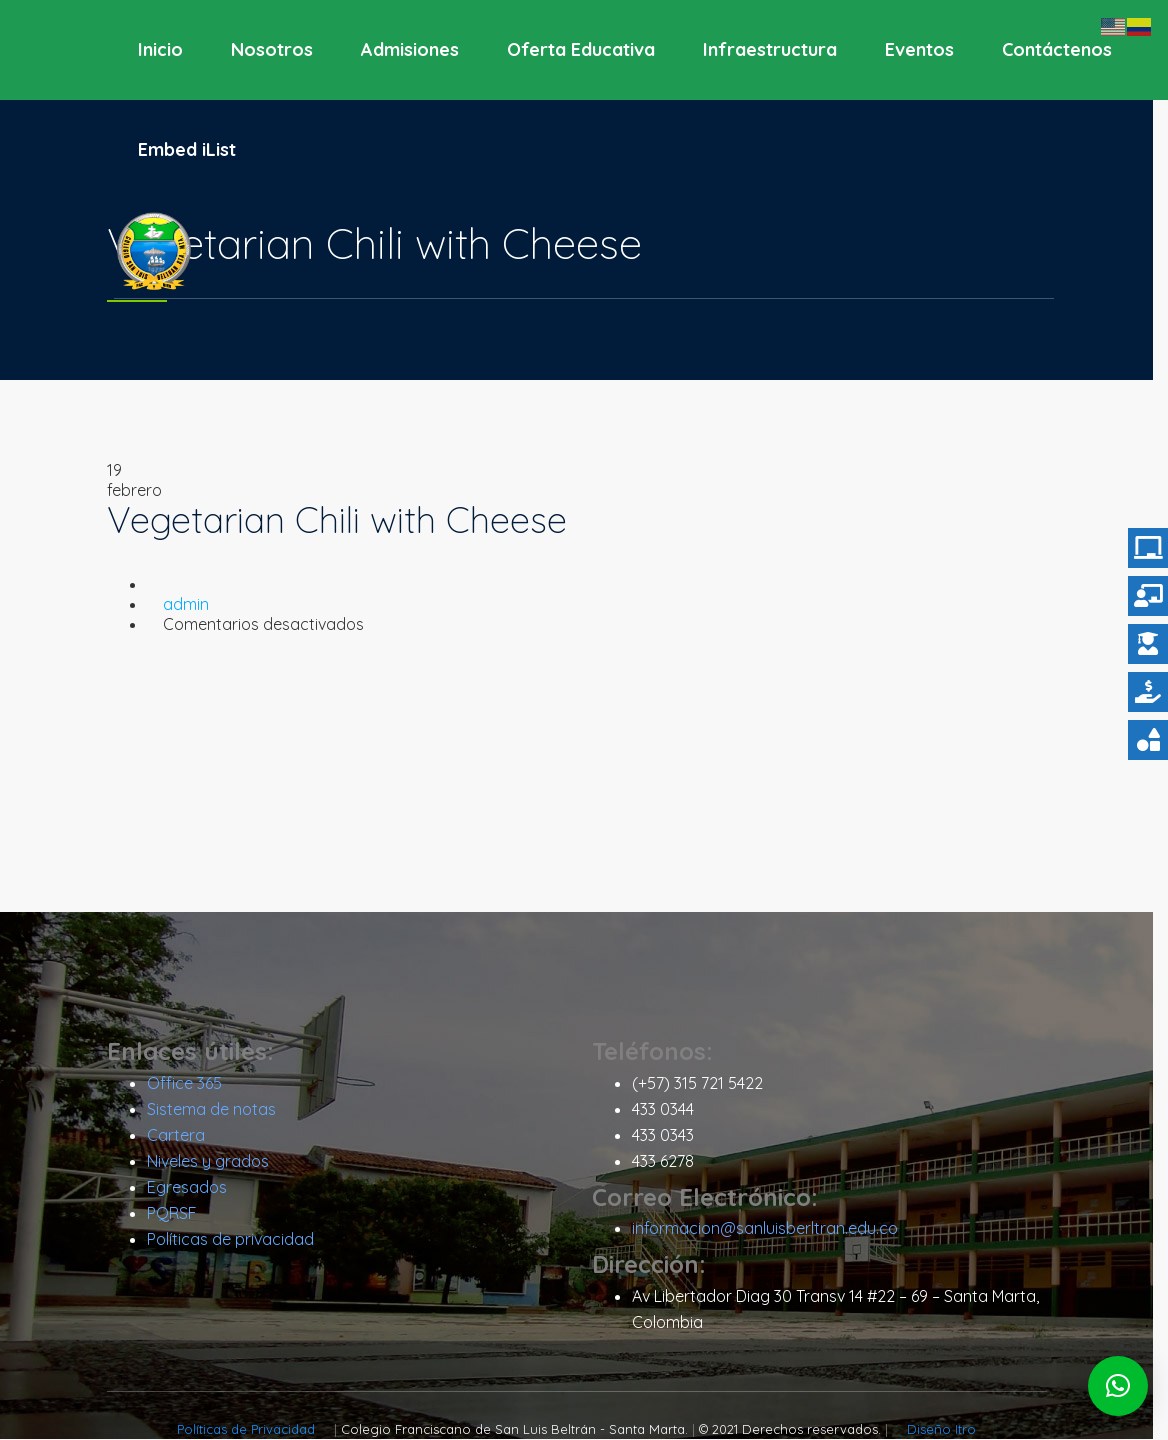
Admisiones (410, 49)
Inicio (160, 49)
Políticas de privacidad (237, 1240)
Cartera (183, 1136)
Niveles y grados (215, 1162)
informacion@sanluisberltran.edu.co (772, 1229)
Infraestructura (770, 49)
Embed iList (187, 149)
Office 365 (191, 1084)
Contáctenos (1057, 49)
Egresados (194, 1188)
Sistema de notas (218, 1110)
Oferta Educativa (581, 49)
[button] (1118, 1386)
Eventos (919, 49)
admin (193, 604)
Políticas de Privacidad (256, 1430)
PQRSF (179, 1214)
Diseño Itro (949, 1430)
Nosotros (272, 49)
